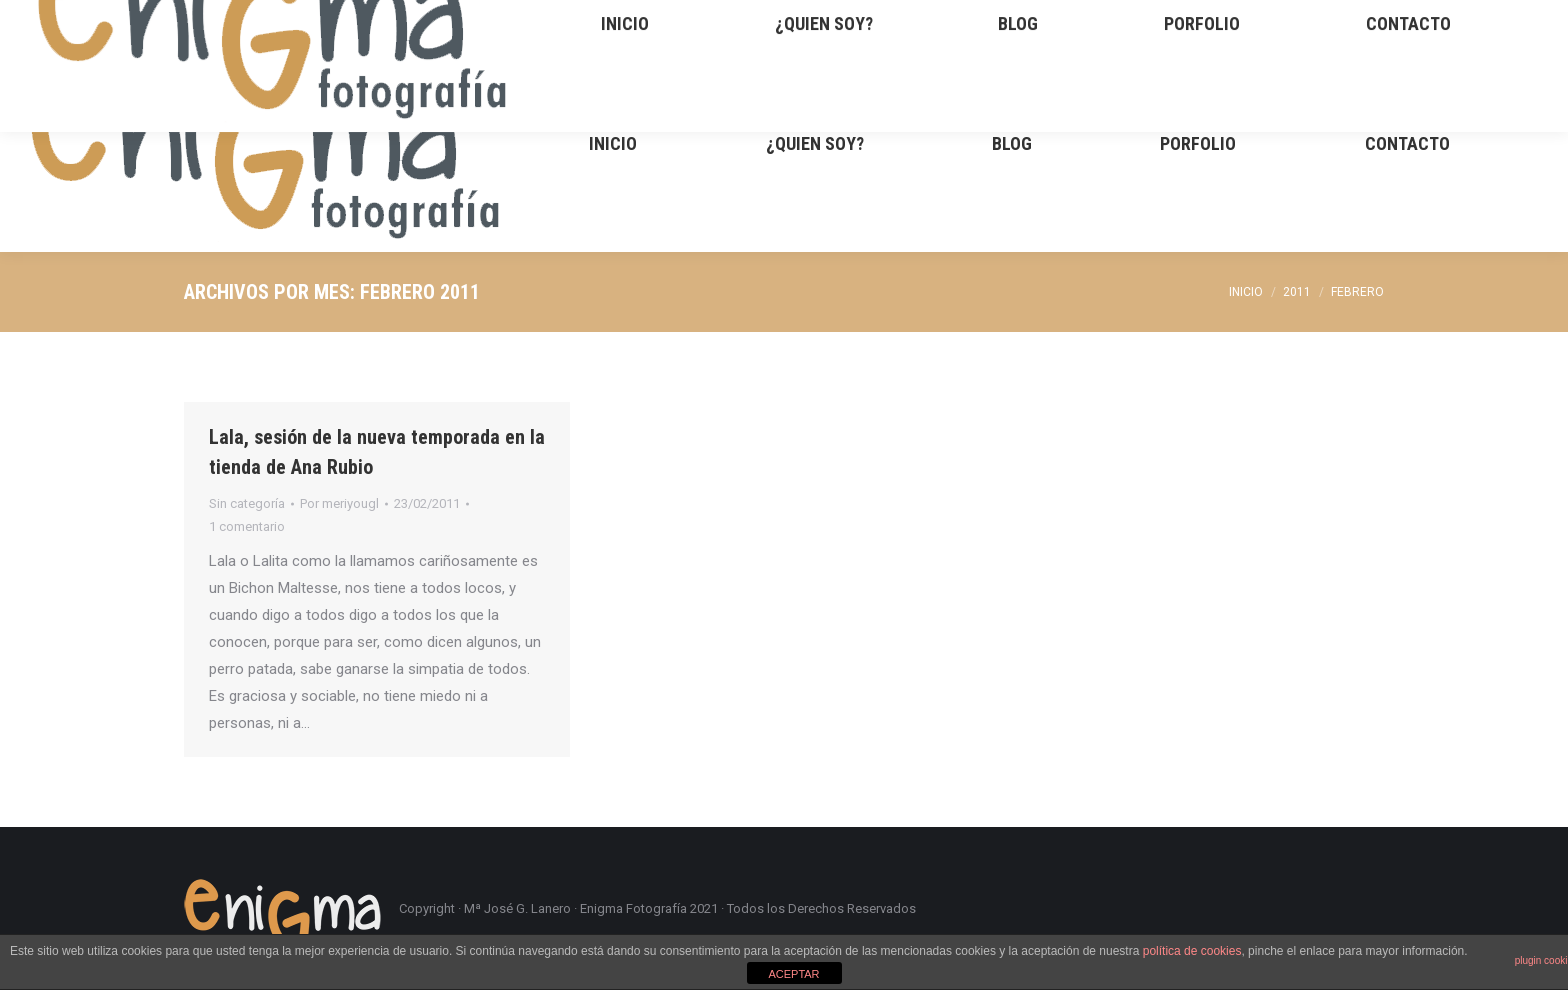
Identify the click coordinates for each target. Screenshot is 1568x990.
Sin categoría (247, 503)
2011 (1297, 292)
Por (339, 503)
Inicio (1246, 292)
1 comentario (247, 526)
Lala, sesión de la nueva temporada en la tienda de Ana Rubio (377, 452)
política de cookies (1192, 951)
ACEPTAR (793, 974)
